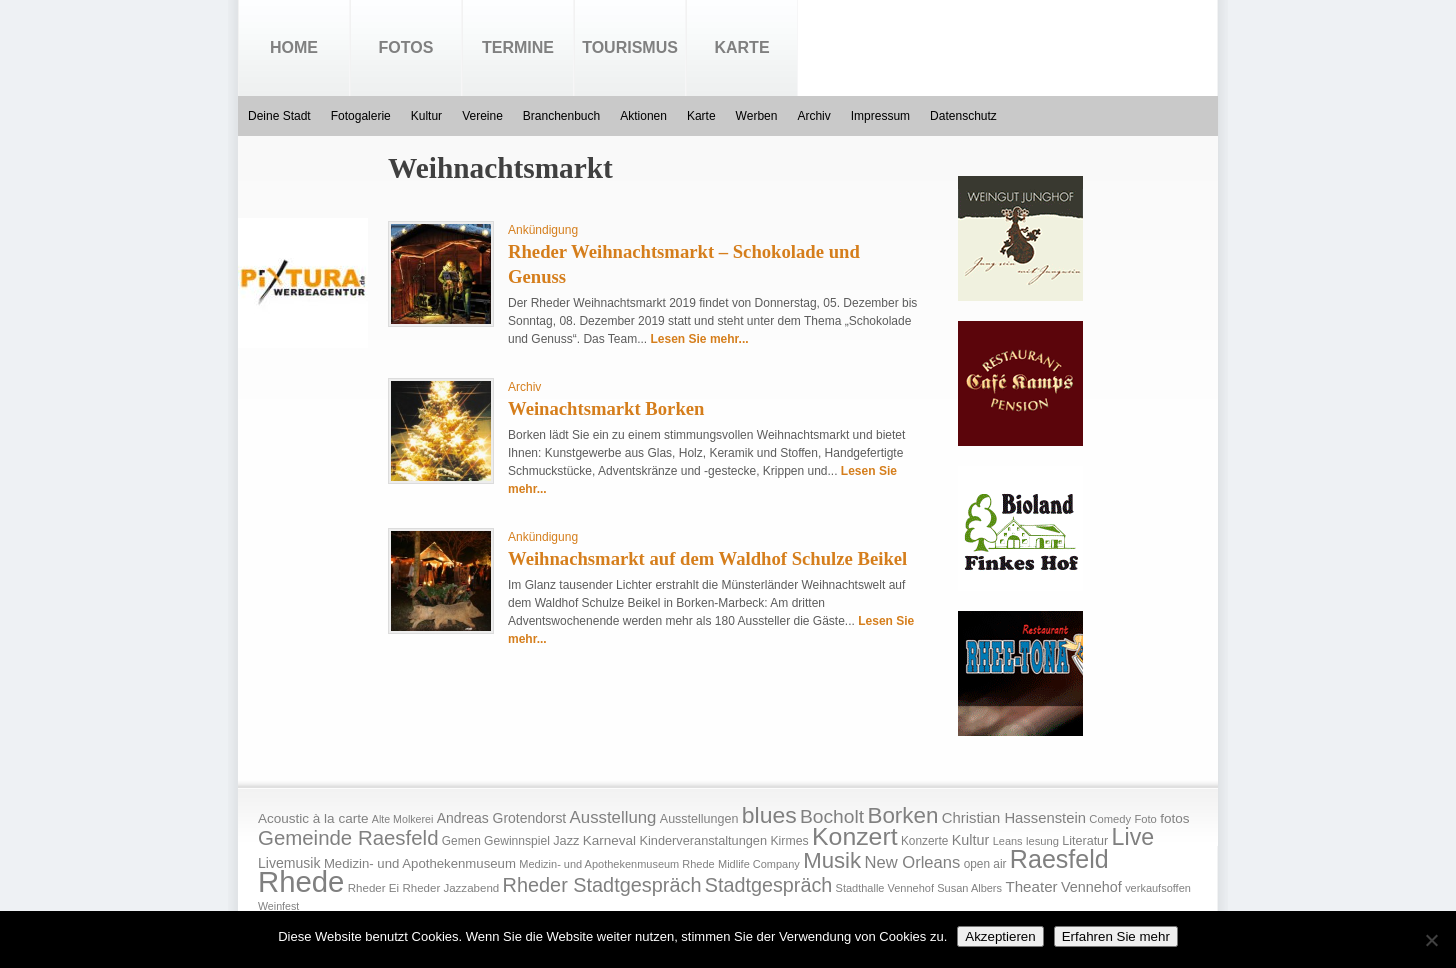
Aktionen (643, 116)
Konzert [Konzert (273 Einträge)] (855, 836)
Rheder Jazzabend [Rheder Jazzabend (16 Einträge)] (450, 888)
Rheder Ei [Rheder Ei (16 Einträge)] (373, 888)
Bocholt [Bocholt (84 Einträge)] (832, 816)
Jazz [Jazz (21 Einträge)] (566, 840)
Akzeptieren (1000, 936)
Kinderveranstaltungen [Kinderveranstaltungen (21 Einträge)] (703, 840)
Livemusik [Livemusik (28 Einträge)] (289, 863)
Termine (518, 47)
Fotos (406, 47)
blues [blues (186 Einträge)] (769, 815)
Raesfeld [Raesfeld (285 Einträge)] (1059, 859)
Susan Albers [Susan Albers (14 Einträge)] (969, 888)
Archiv (813, 116)
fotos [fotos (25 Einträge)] (1174, 818)
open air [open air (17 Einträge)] (985, 864)
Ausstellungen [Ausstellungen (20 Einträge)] (699, 819)
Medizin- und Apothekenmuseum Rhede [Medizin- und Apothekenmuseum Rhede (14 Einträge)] (616, 864)
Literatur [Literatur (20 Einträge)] (1085, 841)
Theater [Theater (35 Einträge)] (1031, 886)
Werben (757, 116)
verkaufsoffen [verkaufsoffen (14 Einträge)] (1158, 888)
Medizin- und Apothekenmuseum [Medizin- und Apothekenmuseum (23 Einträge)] (420, 863)
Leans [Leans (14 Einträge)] (1008, 841)
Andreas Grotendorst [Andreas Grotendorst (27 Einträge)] (502, 818)
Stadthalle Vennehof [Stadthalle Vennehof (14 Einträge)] (885, 888)
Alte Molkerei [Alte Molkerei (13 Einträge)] (403, 819)
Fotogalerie (361, 116)
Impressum (880, 116)
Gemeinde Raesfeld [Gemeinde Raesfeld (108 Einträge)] (348, 838)
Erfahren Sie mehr (1116, 936)
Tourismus (630, 47)
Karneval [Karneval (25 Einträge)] (609, 840)
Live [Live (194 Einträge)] (1133, 837)
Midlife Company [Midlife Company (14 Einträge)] (759, 864)
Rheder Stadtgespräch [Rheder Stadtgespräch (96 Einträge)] (602, 885)
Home (294, 47)
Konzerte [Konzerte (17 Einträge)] (924, 841)
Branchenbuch (561, 116)
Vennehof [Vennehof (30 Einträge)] (1091, 887)
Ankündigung (543, 230)
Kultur (426, 116)
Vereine (482, 116)
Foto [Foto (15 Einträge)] (1145, 819)
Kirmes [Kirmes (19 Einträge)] (789, 841)
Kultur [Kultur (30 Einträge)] (971, 840)
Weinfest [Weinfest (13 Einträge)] (278, 906)
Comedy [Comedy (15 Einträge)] (1110, 819)
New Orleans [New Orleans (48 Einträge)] (912, 862)
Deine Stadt (279, 116)
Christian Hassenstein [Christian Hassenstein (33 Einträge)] (1014, 818)
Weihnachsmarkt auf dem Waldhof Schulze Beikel (707, 558)
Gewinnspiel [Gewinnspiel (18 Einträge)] (517, 841)
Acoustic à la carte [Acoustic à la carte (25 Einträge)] (313, 818)
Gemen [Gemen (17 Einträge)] (461, 841)
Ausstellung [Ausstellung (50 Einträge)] (613, 817)
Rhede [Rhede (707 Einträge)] (301, 881)
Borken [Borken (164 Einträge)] (902, 815)
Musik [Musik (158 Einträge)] (832, 860)
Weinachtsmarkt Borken (606, 408)
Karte (741, 47)
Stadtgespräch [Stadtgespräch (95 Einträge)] (768, 885)
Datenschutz (963, 116)
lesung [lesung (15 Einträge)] (1042, 841)
